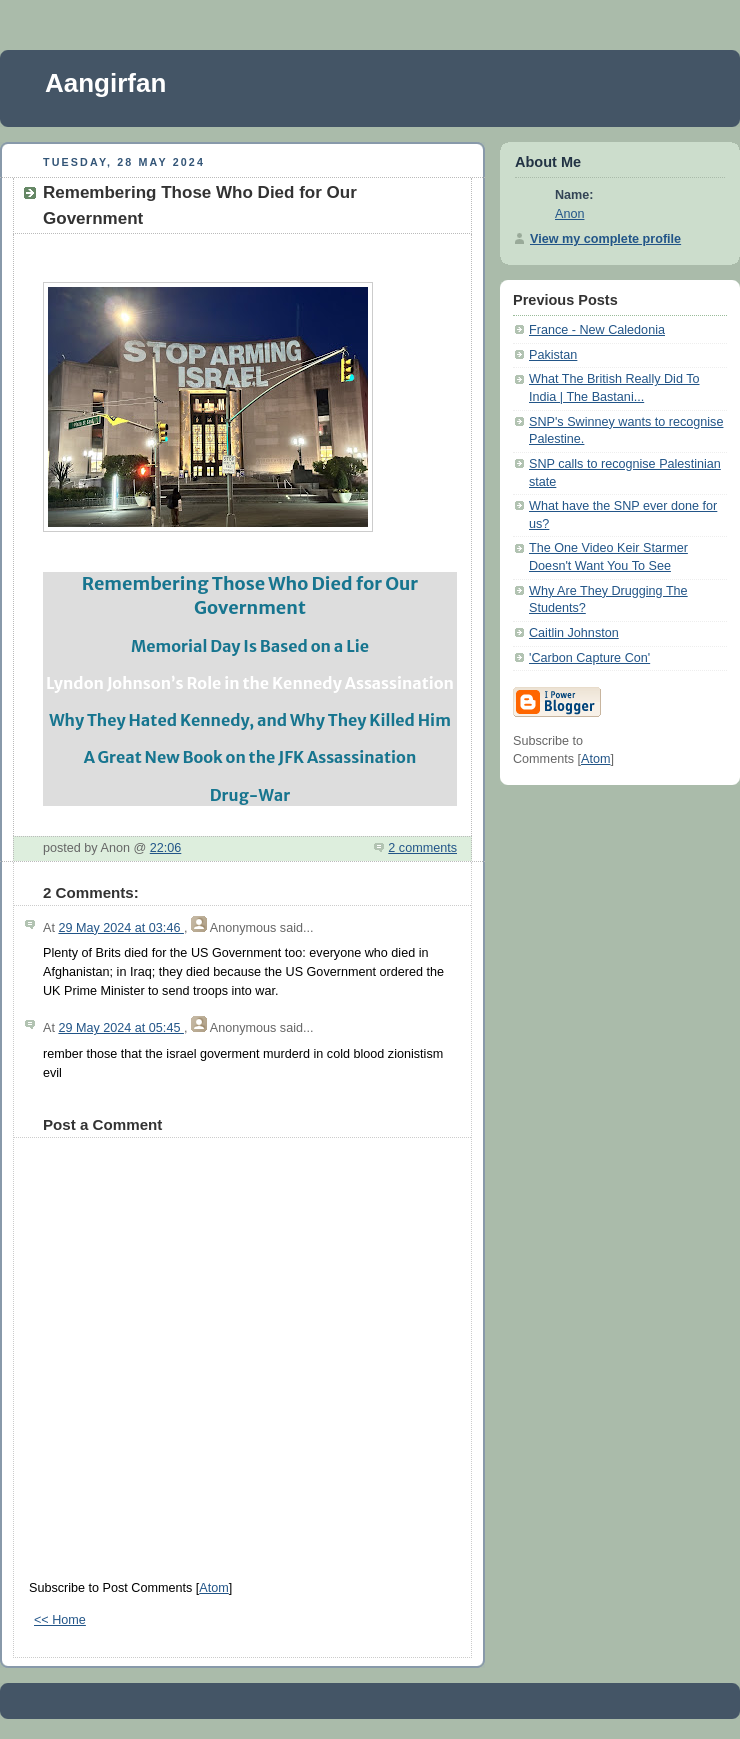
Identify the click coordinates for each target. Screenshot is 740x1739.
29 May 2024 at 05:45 (120, 1028)
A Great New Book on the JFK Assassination (250, 757)
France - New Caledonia (597, 330)
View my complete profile (605, 239)
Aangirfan (105, 83)
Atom (213, 1588)
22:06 (166, 848)
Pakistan (553, 355)
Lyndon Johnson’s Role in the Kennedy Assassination (250, 683)
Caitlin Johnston (574, 633)
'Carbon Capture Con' (589, 658)
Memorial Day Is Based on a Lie (250, 646)
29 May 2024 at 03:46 (120, 928)
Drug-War (250, 795)
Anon (569, 214)
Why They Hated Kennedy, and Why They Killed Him (250, 720)
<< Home (60, 1620)
